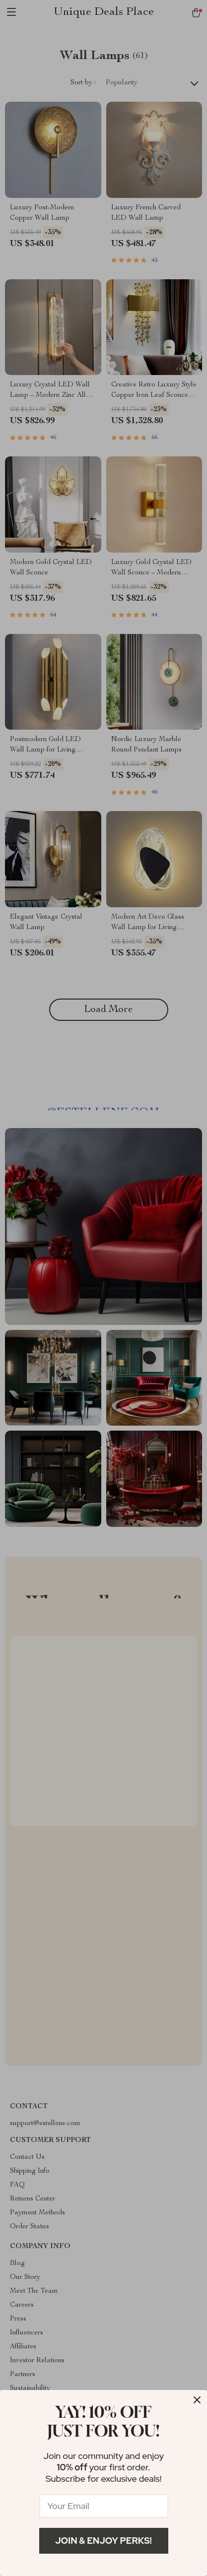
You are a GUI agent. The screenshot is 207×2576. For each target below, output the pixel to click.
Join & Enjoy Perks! (103, 2540)
